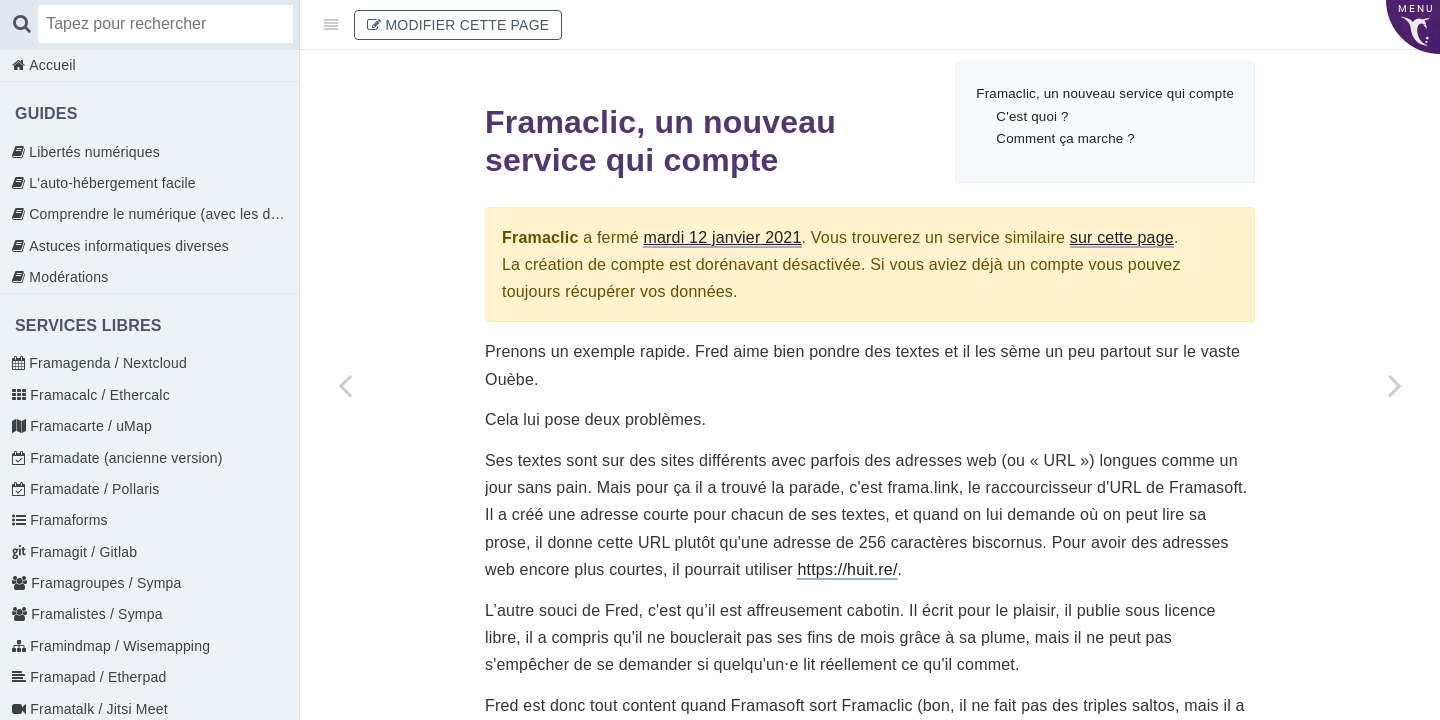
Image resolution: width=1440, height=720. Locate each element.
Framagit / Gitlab (81, 552)
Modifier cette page (458, 25)
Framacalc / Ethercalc (98, 395)
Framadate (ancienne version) (124, 458)
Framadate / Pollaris (92, 489)
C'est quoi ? (1032, 116)
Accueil (50, 65)
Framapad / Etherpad (96, 677)
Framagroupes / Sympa (104, 583)
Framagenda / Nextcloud (106, 363)
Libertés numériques (92, 152)
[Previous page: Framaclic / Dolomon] (345, 385)
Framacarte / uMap (89, 426)
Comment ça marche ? (1065, 138)
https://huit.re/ (847, 569)
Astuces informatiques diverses (127, 246)
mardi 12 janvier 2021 (722, 237)
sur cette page (1122, 237)
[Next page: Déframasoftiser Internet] (1395, 385)
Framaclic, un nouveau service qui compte (1105, 93)
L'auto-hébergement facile (110, 183)
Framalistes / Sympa (94, 614)
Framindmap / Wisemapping (118, 646)
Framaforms (67, 520)
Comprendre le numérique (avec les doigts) (162, 214)
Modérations (66, 277)
